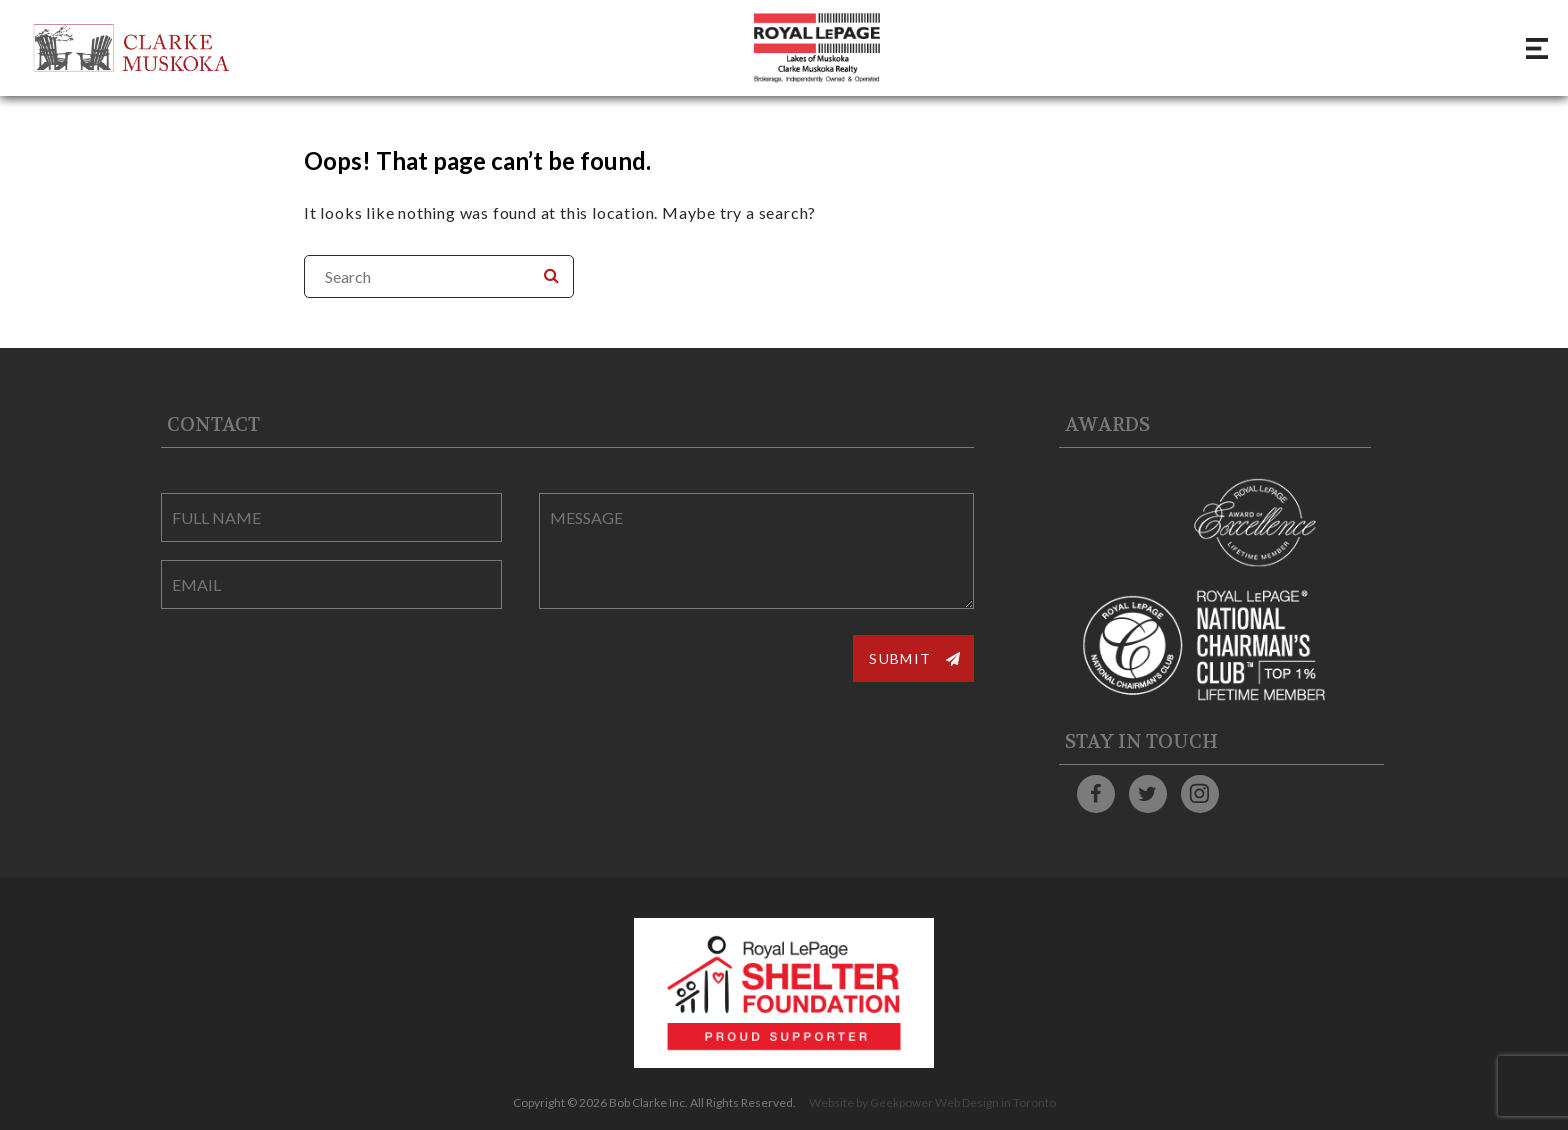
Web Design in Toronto (995, 1102)
